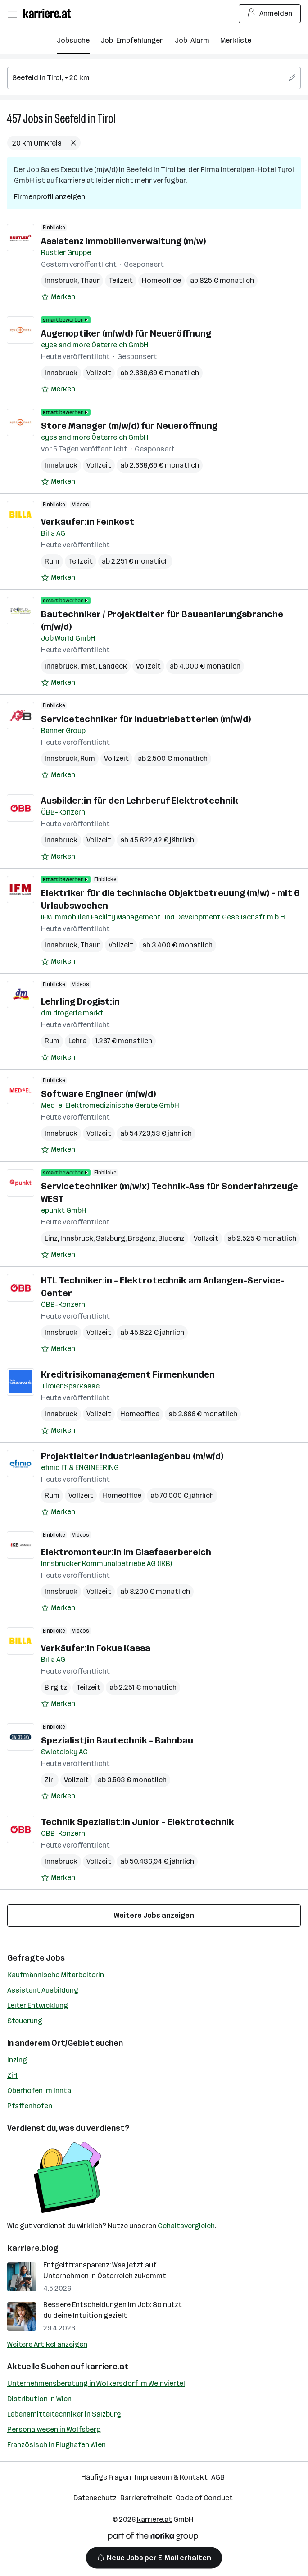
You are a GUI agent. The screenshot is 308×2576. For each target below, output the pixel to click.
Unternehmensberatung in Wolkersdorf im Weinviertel (96, 2383)
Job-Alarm (192, 40)
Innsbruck (61, 280)
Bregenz (141, 1238)
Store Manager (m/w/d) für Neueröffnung (129, 425)
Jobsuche (73, 40)
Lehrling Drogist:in (80, 1001)
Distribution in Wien (39, 2398)
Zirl (50, 1779)
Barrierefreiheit (146, 2498)
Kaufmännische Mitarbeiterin (55, 1975)
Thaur (90, 280)
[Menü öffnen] (12, 13)
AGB (218, 2477)
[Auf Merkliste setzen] (58, 296)
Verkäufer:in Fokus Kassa (95, 1648)
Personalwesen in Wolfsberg (54, 2429)
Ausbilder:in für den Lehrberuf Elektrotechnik (139, 800)
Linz (51, 1238)
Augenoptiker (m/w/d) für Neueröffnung (126, 333)
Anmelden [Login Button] (270, 13)
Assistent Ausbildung (42, 1990)
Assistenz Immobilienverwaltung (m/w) (123, 241)
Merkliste (235, 40)
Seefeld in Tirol (85, 118)
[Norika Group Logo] (153, 2538)
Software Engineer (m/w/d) (98, 1093)
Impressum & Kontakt (171, 2477)
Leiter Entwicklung (37, 2005)
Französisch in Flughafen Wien (56, 2444)
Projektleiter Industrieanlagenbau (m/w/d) (132, 1456)
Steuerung (24, 2020)
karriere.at (107, 2366)
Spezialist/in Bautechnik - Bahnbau (117, 1740)
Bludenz (171, 1238)
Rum (52, 561)
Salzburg (110, 1238)
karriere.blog (33, 2248)
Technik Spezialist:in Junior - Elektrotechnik (137, 1821)
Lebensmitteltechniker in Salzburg (64, 2414)
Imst (88, 666)
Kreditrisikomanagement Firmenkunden (128, 1374)
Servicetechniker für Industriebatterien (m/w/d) (146, 719)
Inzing (17, 2060)
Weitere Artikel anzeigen (47, 2344)
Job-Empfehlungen (132, 40)
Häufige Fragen (106, 2477)
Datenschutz (95, 2498)
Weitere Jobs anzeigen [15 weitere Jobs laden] (154, 1915)
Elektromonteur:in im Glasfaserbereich (126, 1552)
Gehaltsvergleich (186, 2225)
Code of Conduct (204, 2498)
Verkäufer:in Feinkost (87, 521)
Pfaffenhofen (29, 2106)
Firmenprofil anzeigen (49, 196)
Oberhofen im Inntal (40, 2090)
